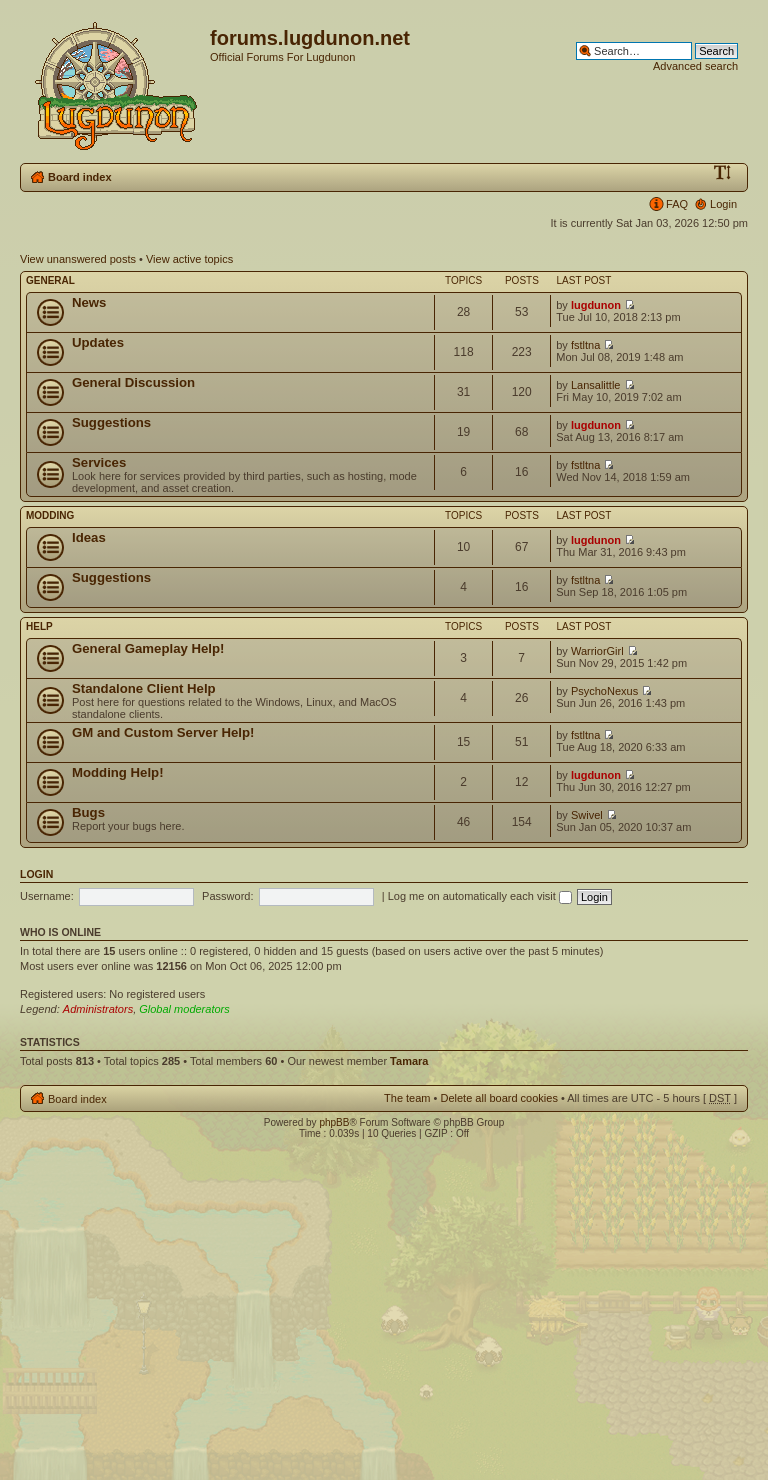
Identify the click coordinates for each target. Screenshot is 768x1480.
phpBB (334, 1122)
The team (407, 1098)
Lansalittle (596, 385)
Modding (50, 515)
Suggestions (111, 422)
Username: (47, 896)
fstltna (585, 345)
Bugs (88, 812)
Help (39, 626)
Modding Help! (118, 772)
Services (99, 462)
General (50, 280)
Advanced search (695, 66)
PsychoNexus (604, 691)
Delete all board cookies (498, 1098)
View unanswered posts (78, 259)
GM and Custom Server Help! (163, 732)
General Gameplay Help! (148, 648)
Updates (98, 342)
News (89, 302)
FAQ (677, 204)
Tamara (409, 1061)
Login (723, 204)
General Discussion (133, 382)
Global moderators (184, 1009)
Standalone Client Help (144, 688)
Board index (80, 177)
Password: (227, 896)
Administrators (98, 1009)
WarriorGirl (597, 651)
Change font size (722, 173)
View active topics (189, 259)
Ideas (89, 537)
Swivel (587, 815)
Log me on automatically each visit (480, 896)
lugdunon (596, 305)
